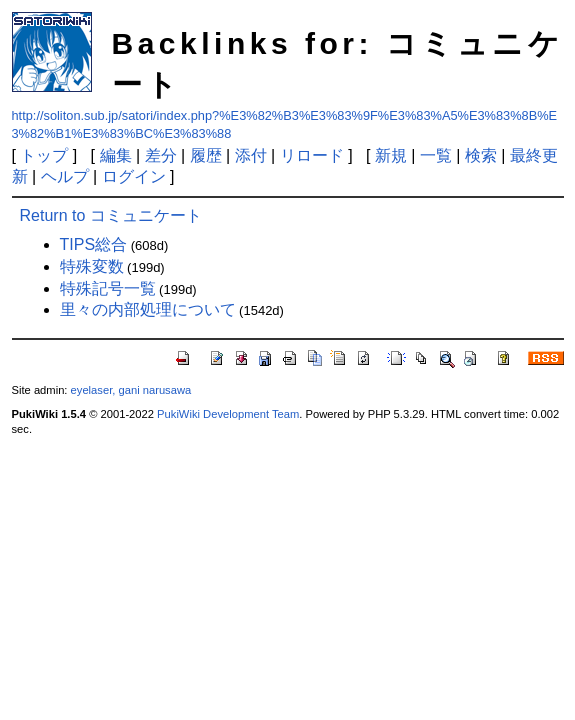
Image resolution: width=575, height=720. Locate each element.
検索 (481, 155)
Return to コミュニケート (111, 215)
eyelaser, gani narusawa (131, 390)
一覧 (436, 155)
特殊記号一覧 (108, 288)
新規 (391, 155)
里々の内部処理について (148, 309)
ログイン (134, 176)
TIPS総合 (94, 244)
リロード (312, 155)
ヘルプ (65, 176)
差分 (161, 155)
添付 (251, 155)
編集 (116, 155)
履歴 (206, 155)
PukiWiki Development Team (228, 414)
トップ (44, 155)
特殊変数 (92, 266)
